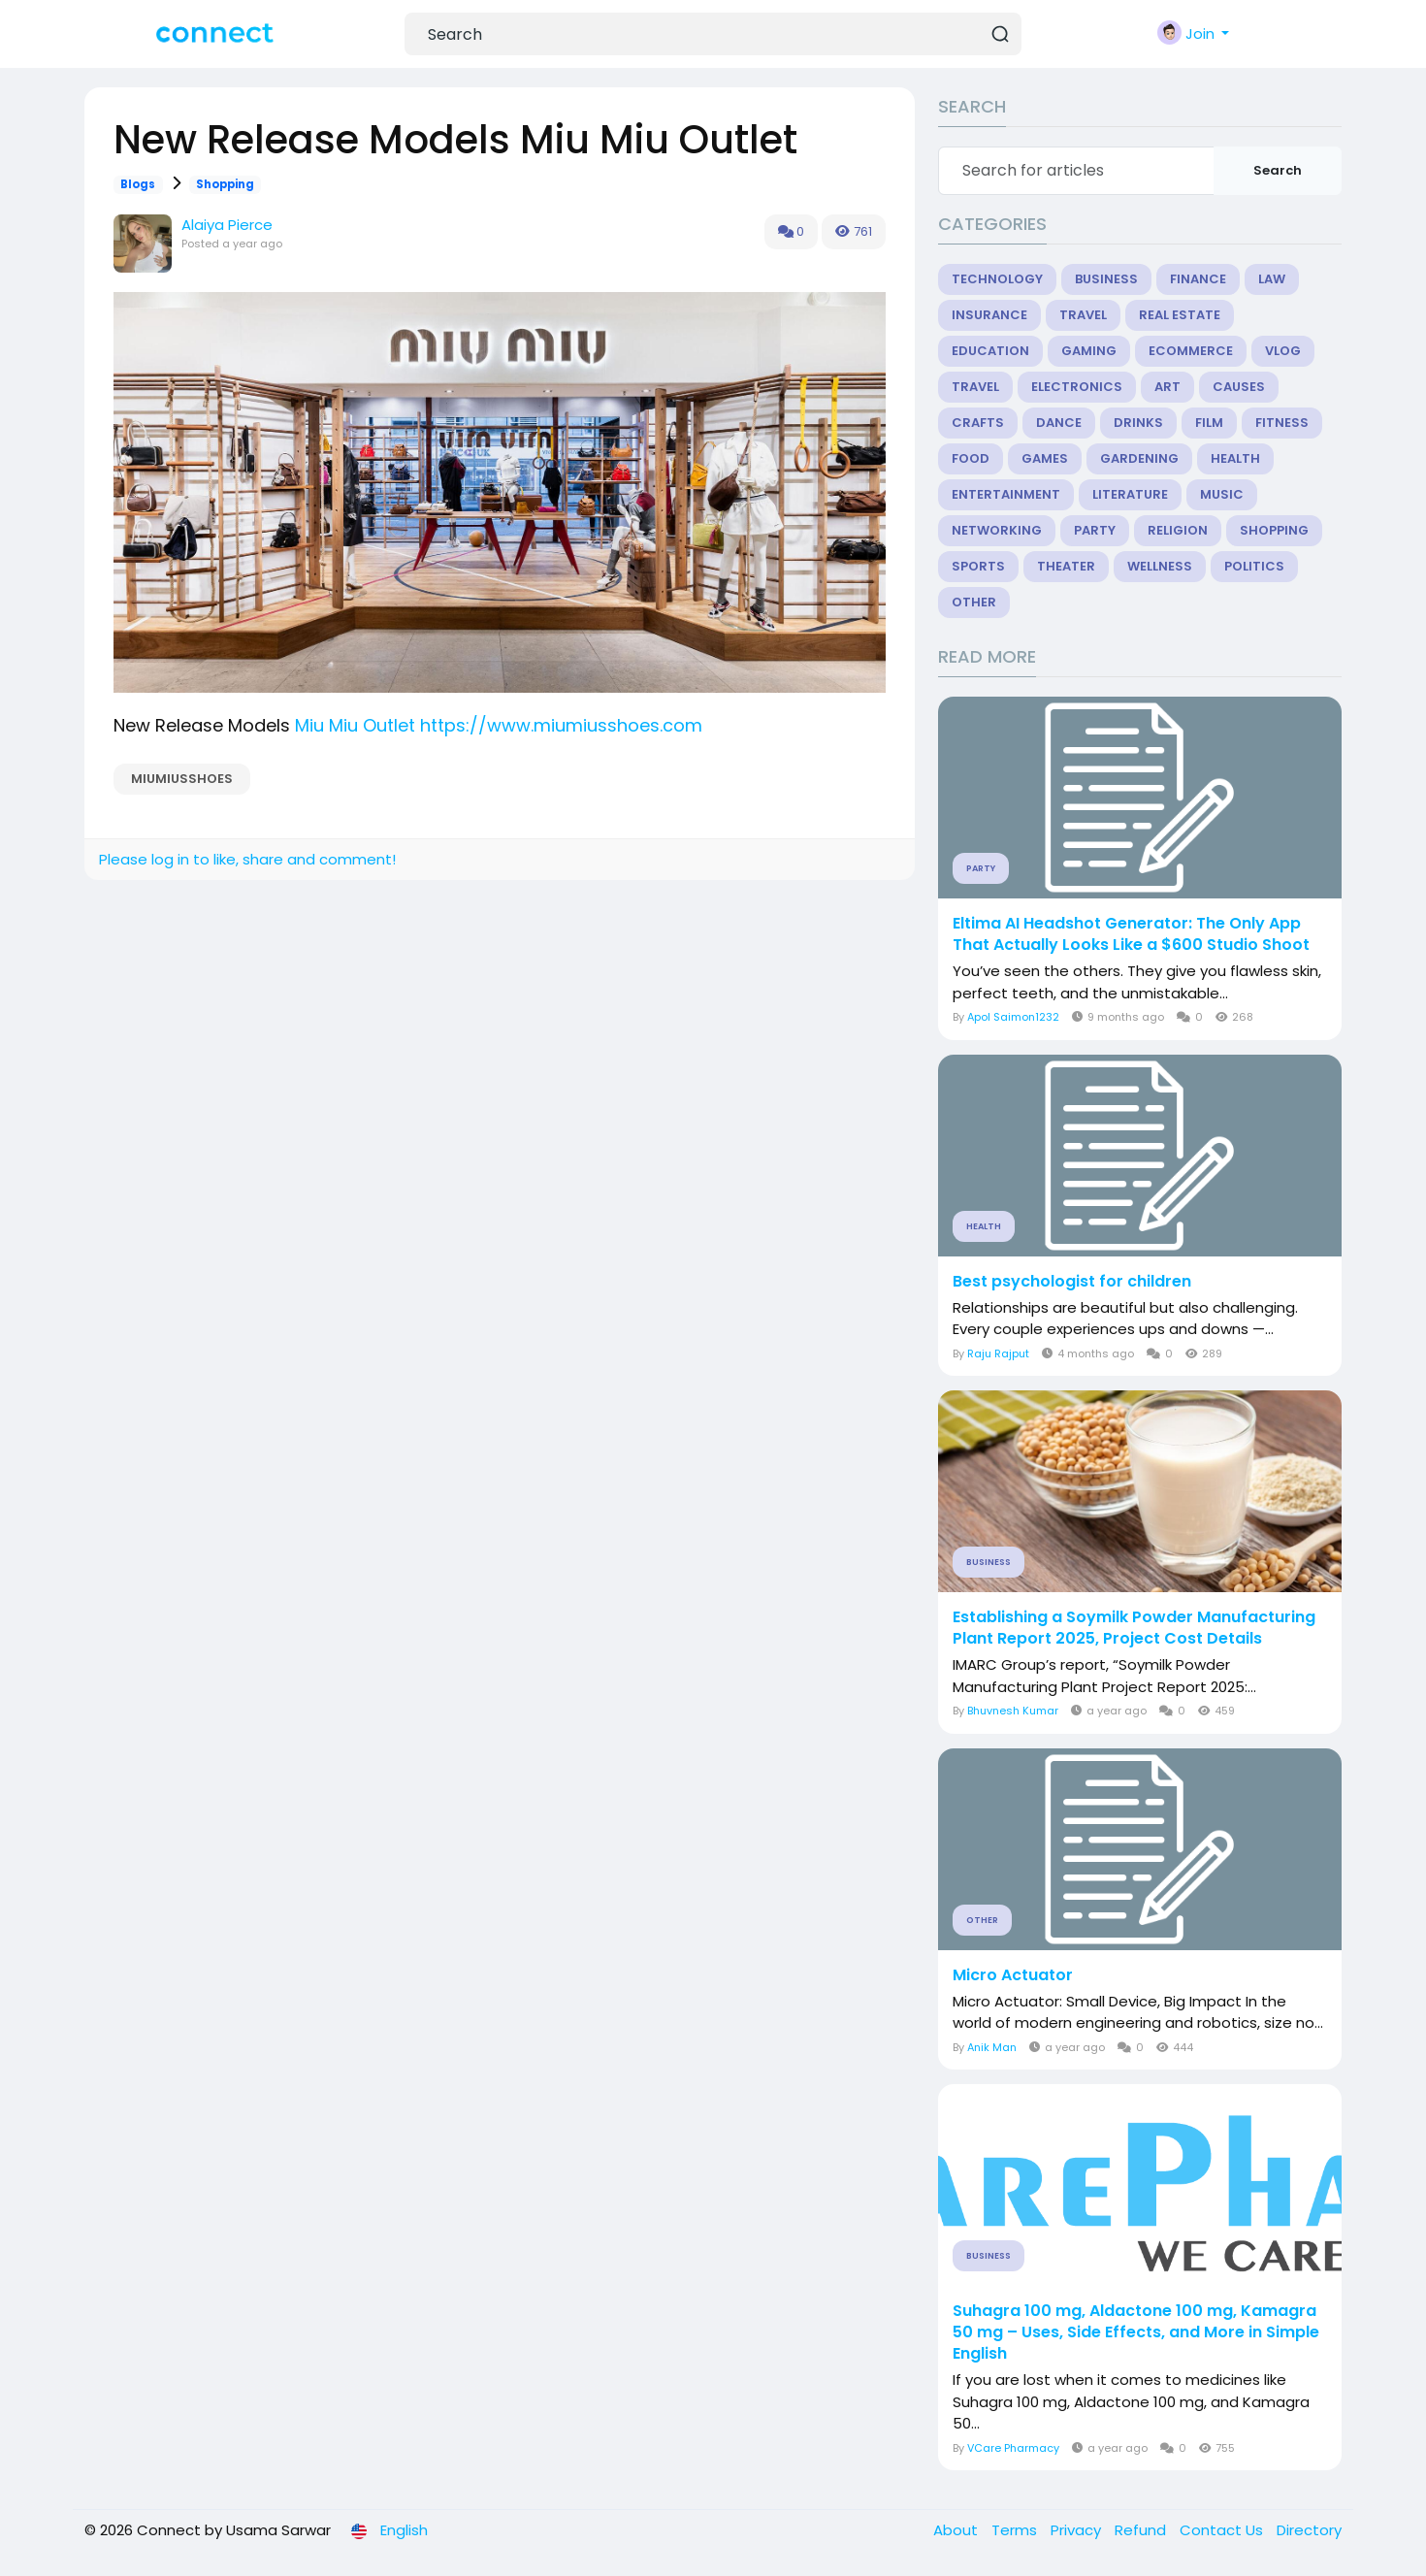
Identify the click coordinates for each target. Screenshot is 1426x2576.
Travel (1083, 315)
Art (1167, 386)
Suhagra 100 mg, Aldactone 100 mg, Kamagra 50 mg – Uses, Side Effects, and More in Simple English (1136, 2332)
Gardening (1139, 458)
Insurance (989, 315)
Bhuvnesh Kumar (1012, 1710)
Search (1277, 170)
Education (990, 351)
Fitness (1282, 422)
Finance (1198, 279)
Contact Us (1223, 2530)
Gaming (1089, 351)
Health (1235, 458)
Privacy (1078, 2530)
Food (970, 458)
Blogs (137, 184)
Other (974, 602)
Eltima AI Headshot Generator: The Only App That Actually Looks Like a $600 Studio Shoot (1131, 934)
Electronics (1076, 386)
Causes (1239, 386)
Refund (1142, 2530)
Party (1095, 530)
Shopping (225, 184)
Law (1271, 279)
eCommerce (1191, 351)
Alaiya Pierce (227, 224)
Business (1106, 279)
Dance (1059, 422)
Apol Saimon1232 (1013, 1017)
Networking (997, 530)
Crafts (978, 422)
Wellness (1159, 566)
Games (1044, 458)
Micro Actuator (1013, 1975)
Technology (997, 279)
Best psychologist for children (1072, 1281)
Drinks (1138, 422)
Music (1222, 494)
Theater (1066, 566)
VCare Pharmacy (1013, 2448)
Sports (978, 566)
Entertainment (1006, 494)
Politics (1254, 566)
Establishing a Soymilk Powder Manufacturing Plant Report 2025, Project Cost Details (1134, 1628)
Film (1209, 422)
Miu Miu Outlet (355, 725)
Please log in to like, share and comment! (247, 859)
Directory (1309, 2530)
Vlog (1283, 351)
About (957, 2530)
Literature (1130, 494)
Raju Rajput (998, 1353)
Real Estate (1179, 315)
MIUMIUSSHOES (182, 778)
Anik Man (992, 2047)
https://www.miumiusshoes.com (561, 725)
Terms (1016, 2530)
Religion (1178, 530)
